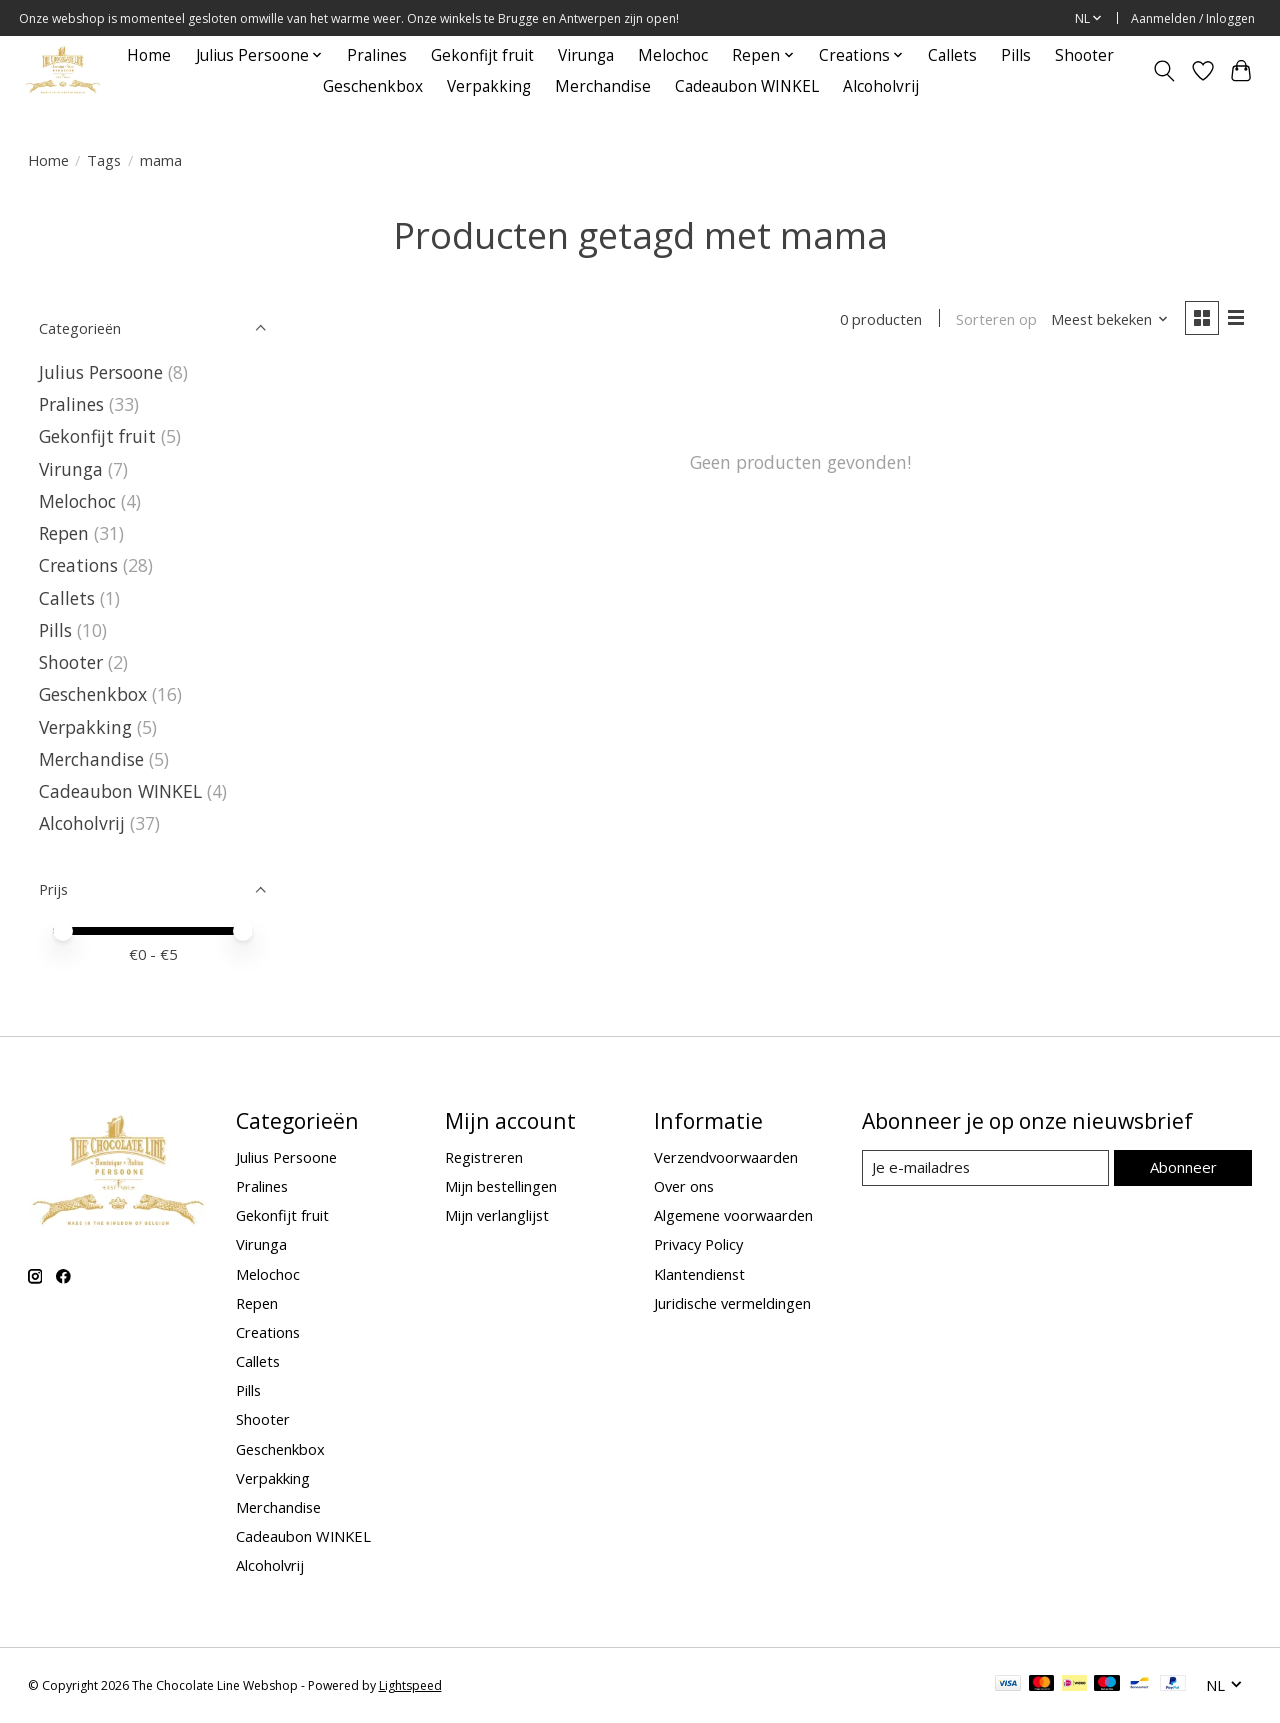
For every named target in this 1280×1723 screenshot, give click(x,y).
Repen (64, 533)
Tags (104, 160)
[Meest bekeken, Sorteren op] (1108, 320)
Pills (1016, 55)
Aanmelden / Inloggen (1193, 18)
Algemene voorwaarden (733, 1215)
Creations (78, 565)
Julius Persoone (101, 372)
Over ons (684, 1186)
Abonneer (1183, 1167)
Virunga (586, 55)
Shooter (1084, 55)
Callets (952, 55)
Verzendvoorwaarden (726, 1157)
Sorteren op (995, 320)
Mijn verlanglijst (497, 1215)
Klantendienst (699, 1274)
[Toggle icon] (1163, 71)
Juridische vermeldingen (732, 1303)
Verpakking (489, 86)
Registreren (484, 1157)
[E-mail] (985, 1168)
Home (149, 55)
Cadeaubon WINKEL (747, 86)
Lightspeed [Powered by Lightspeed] (410, 1685)
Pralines (377, 55)
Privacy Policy (698, 1244)
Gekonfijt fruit (482, 55)
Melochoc (673, 55)
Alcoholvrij (881, 86)
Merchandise (603, 86)
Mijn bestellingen (501, 1186)
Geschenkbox (373, 86)
